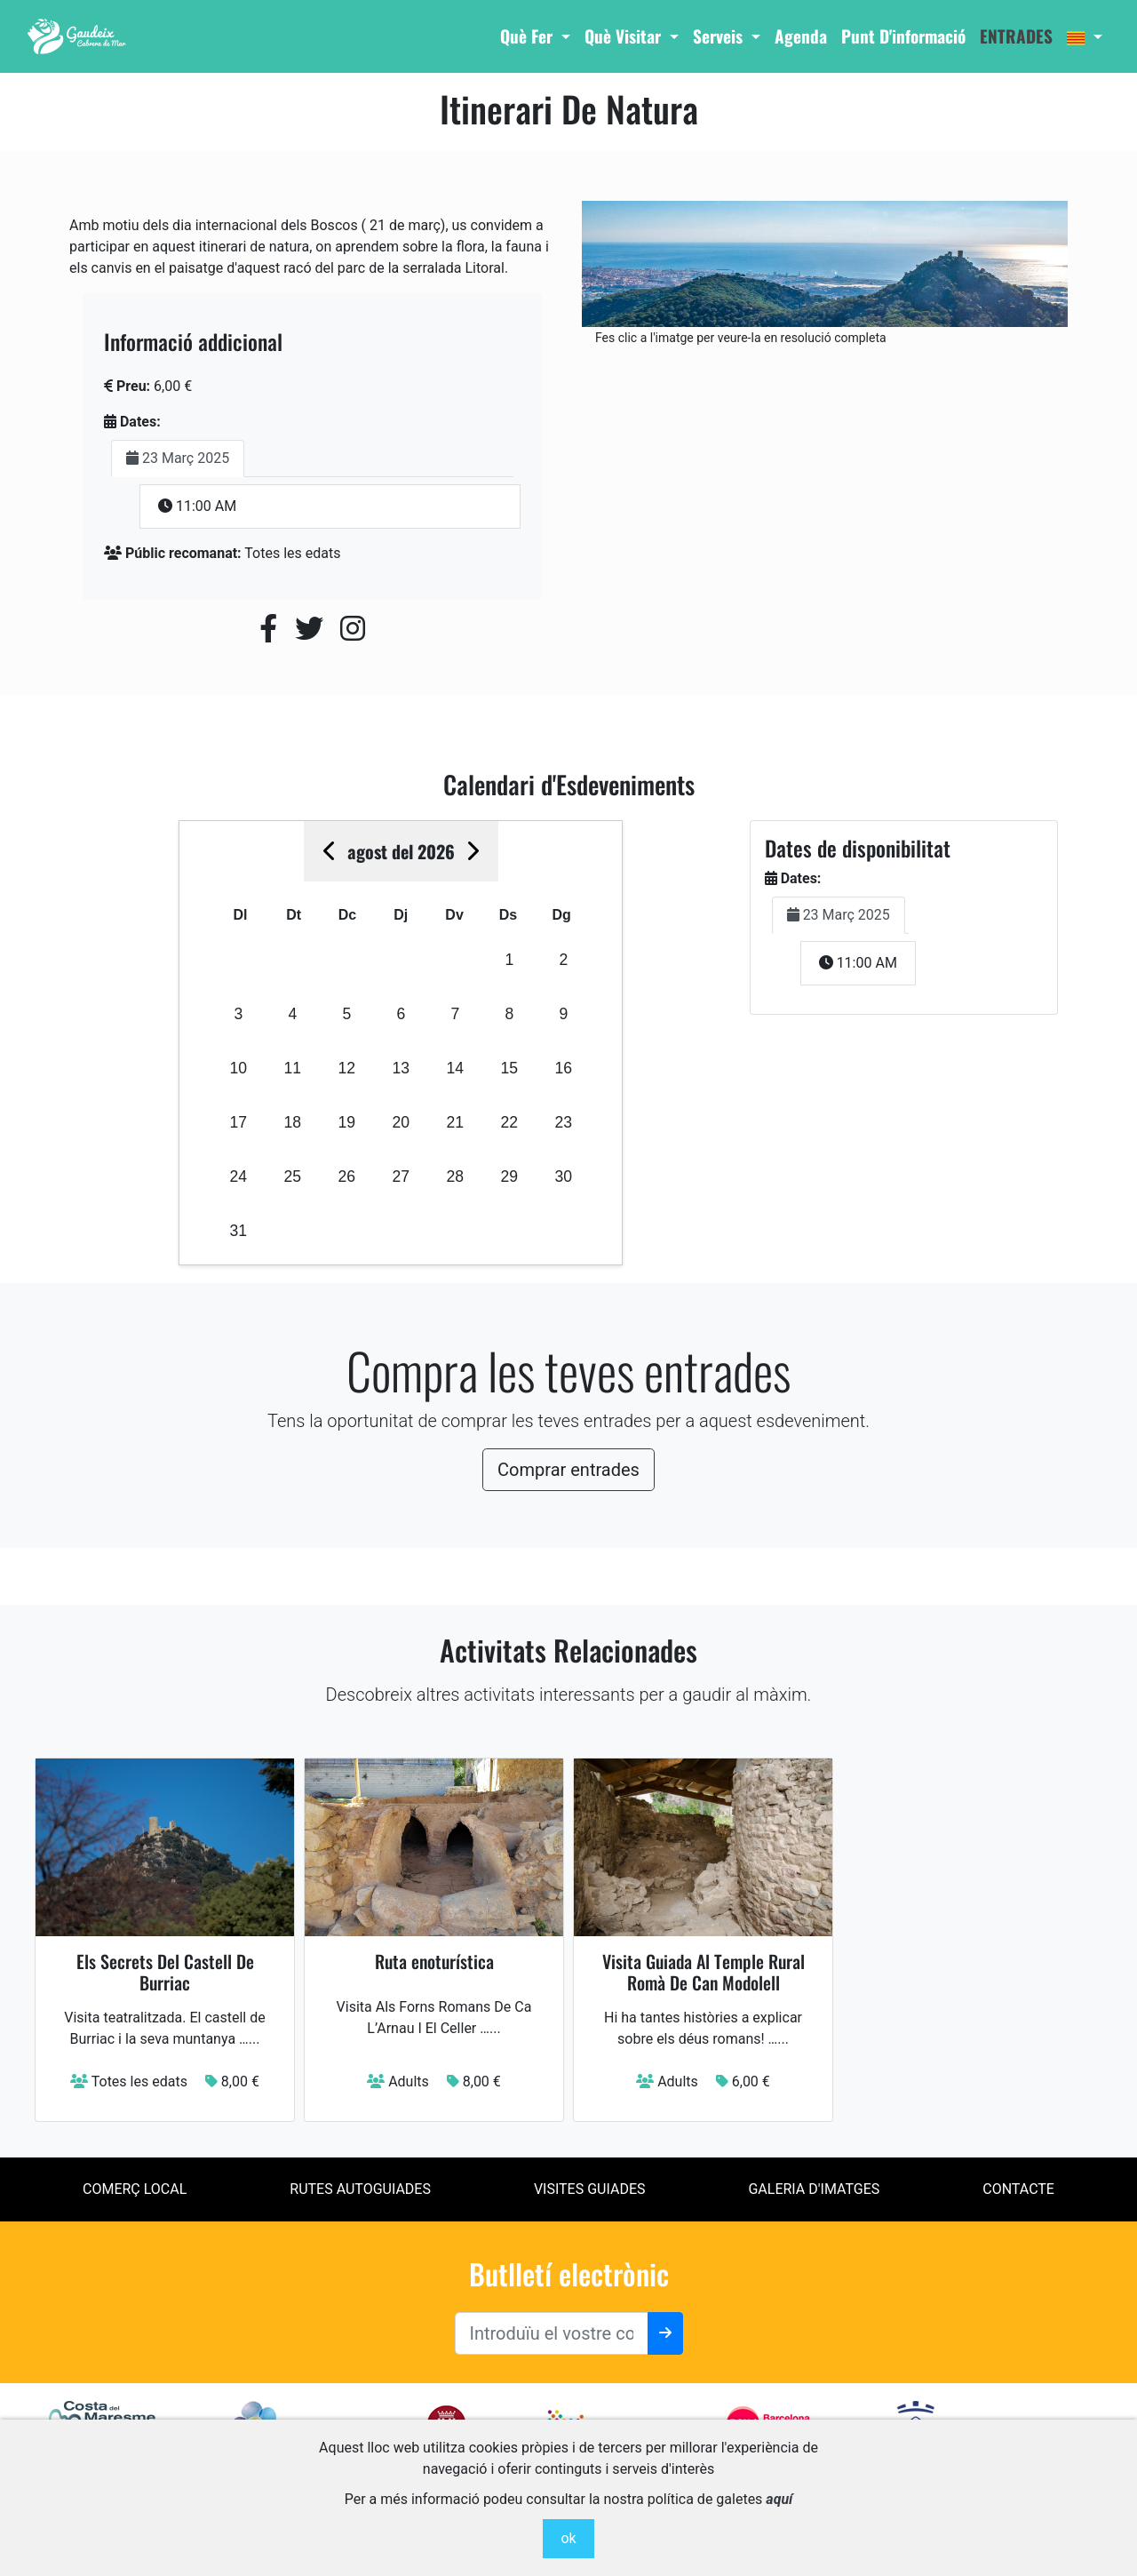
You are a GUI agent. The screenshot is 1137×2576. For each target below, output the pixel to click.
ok (568, 2538)
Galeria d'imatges (813, 2189)
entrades (1016, 36)
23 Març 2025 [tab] (177, 458)
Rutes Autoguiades (360, 2189)
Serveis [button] (720, 36)
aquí (779, 2499)
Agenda (801, 36)
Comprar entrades (568, 1469)
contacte (1018, 2189)
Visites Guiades (590, 2189)
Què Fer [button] (528, 36)
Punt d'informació (903, 36)
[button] (1084, 37)
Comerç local (135, 2189)
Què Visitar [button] (624, 36)
